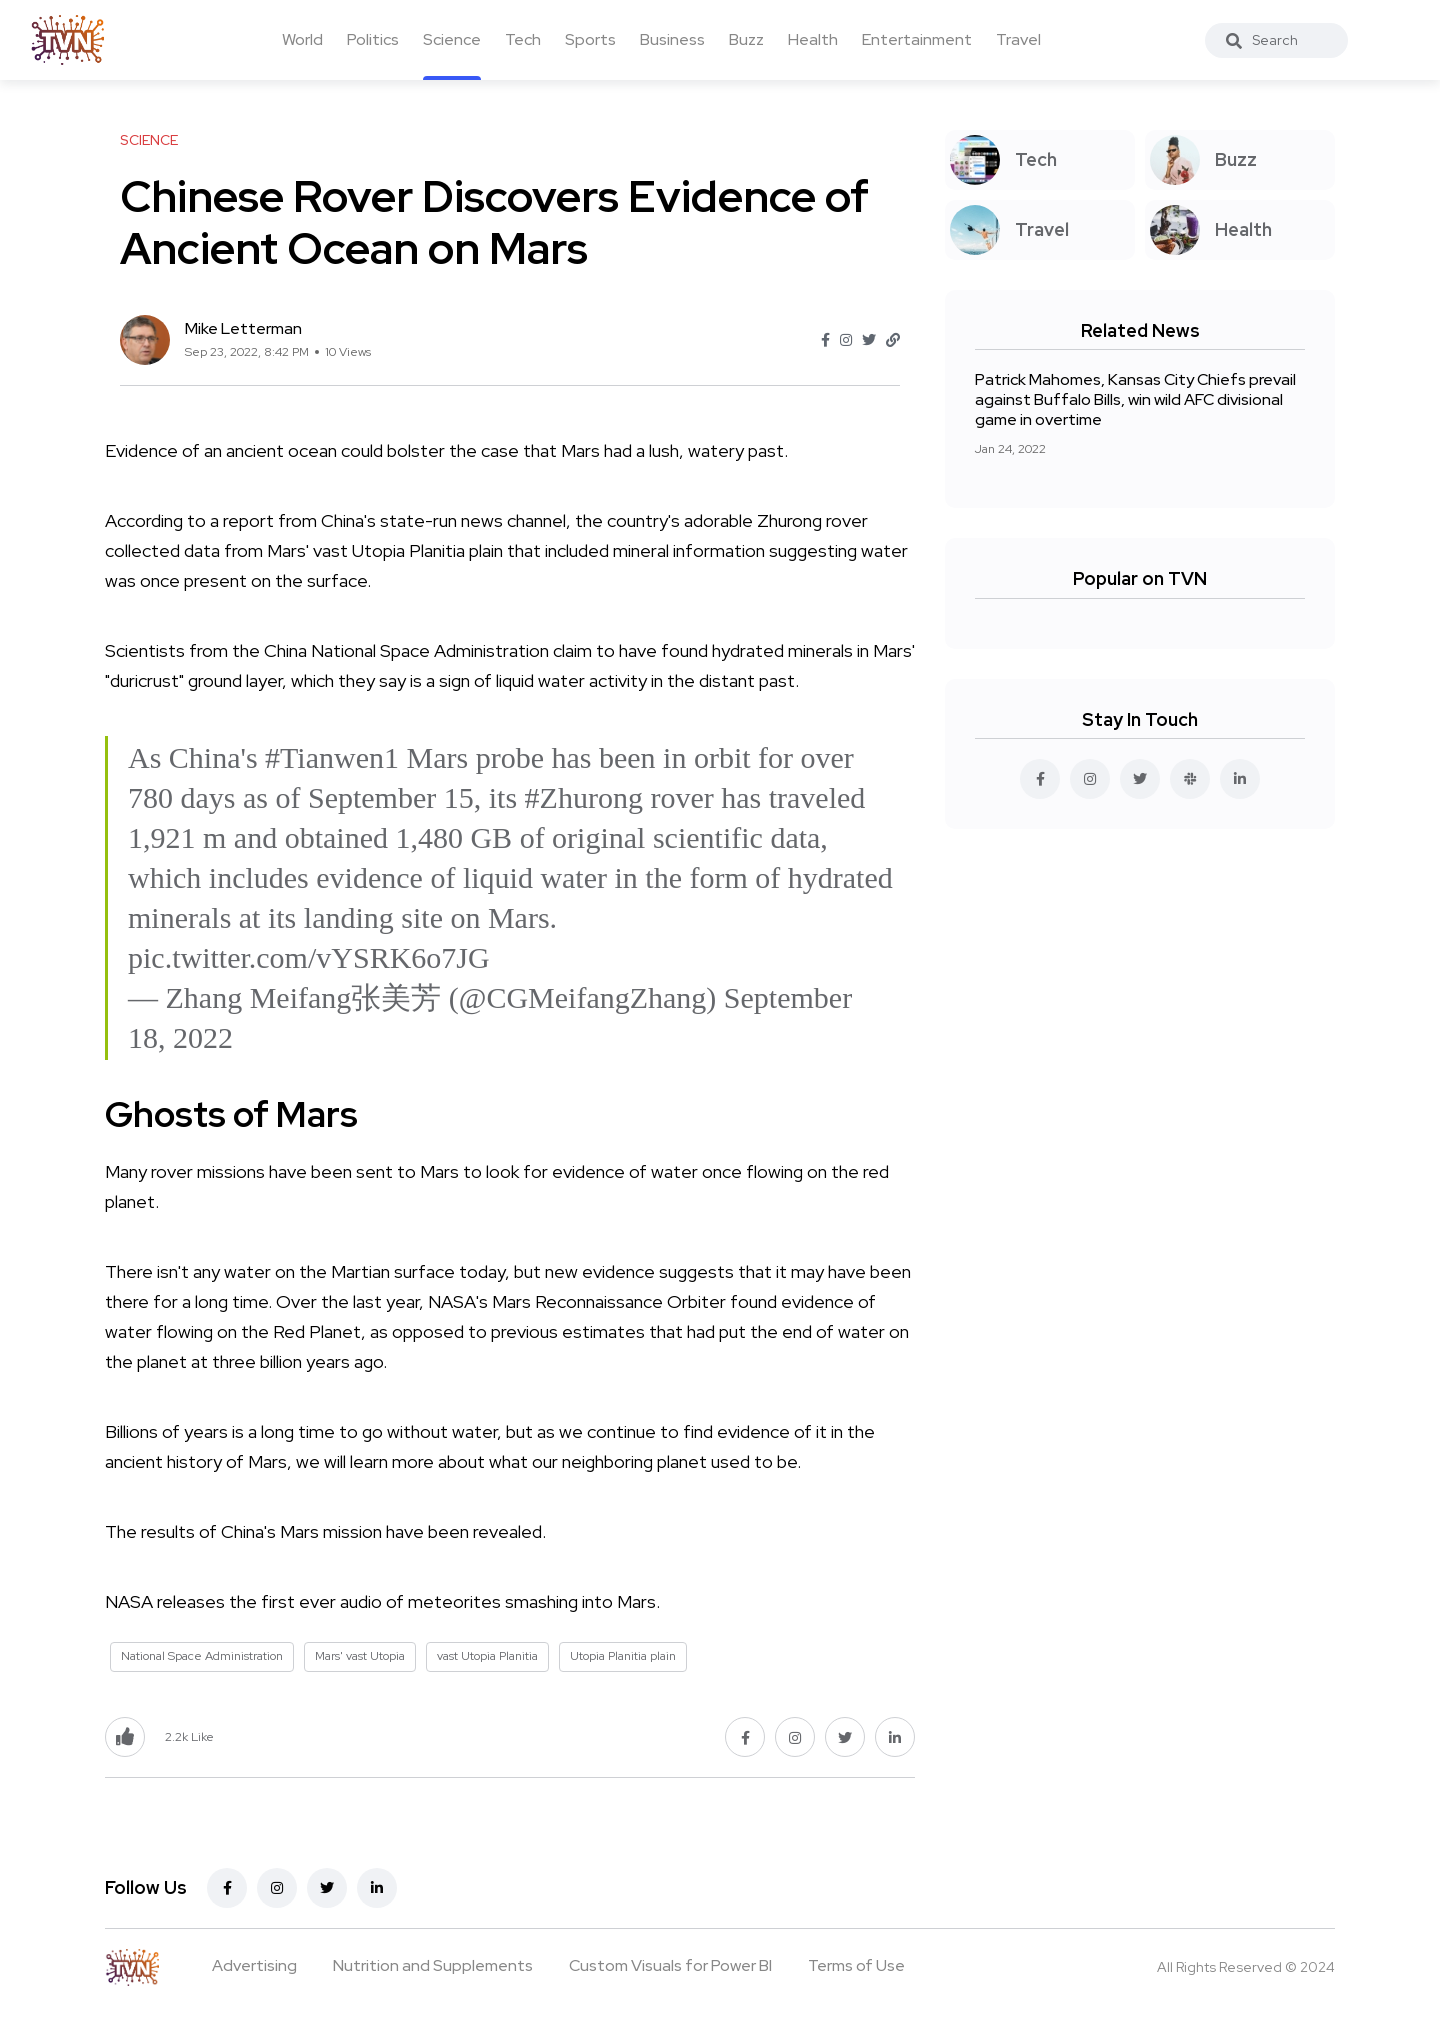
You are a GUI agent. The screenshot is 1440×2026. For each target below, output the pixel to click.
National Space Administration (202, 1656)
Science (452, 39)
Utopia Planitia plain (623, 1656)
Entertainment (917, 39)
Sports (590, 39)
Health (813, 39)
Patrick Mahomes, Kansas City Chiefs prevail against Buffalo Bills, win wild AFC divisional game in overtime (1135, 399)
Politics (373, 39)
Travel (1018, 39)
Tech (523, 39)
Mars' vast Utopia (360, 1656)
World (302, 39)
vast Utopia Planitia (487, 1656)
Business (672, 39)
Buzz (746, 39)
